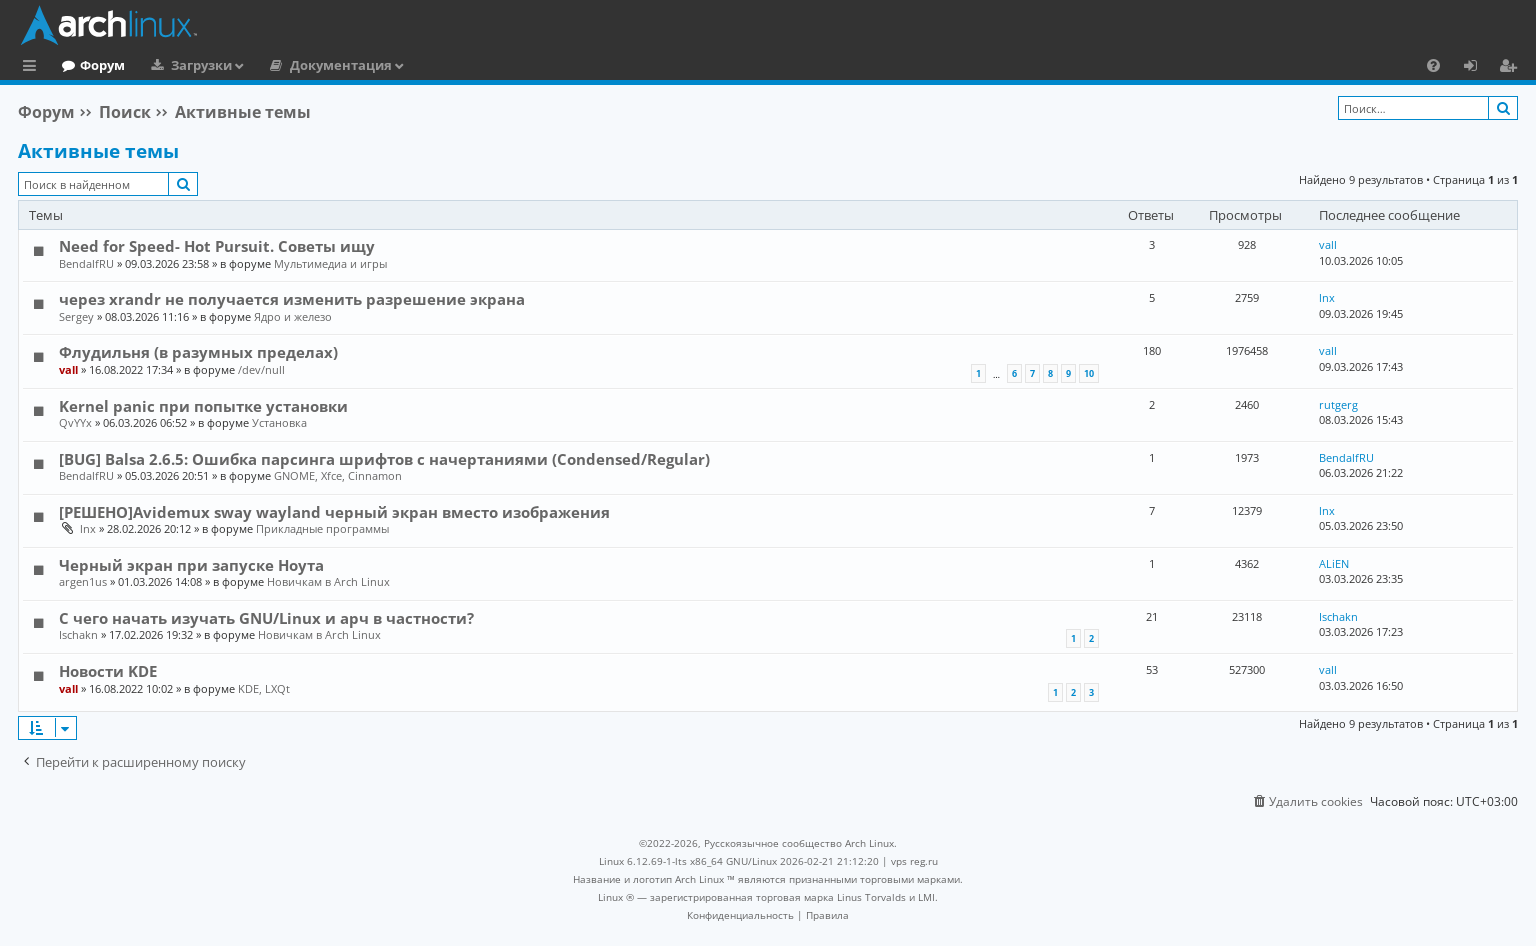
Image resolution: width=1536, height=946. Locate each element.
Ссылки (33, 68)
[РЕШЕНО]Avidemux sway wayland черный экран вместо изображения (334, 512)
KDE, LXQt (264, 688)
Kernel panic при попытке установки (203, 406)
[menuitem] (1433, 65)
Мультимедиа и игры (330, 263)
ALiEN (1334, 563)
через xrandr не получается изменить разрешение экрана (292, 299)
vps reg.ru (914, 861)
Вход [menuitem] (1477, 68)
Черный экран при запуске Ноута (191, 565)
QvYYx (75, 422)
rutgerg (1338, 404)
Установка (279, 422)
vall (1328, 244)
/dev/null (261, 369)
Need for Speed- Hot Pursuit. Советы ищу (217, 246)
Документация (423, 65)
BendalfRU (86, 263)
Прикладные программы (322, 528)
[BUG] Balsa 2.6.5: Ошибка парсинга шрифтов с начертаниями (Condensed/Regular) (384, 459)
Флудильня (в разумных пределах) (198, 352)
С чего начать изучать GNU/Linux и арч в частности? (266, 618)
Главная (90, 65)
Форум (184, 65)
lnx (1327, 297)
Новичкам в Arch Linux (328, 581)
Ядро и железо (293, 316)
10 (1089, 373)
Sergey (76, 316)
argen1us (83, 581)
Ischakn (78, 634)
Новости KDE (108, 671)
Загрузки (283, 65)
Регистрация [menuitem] (1512, 68)
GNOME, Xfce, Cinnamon (338, 475)
